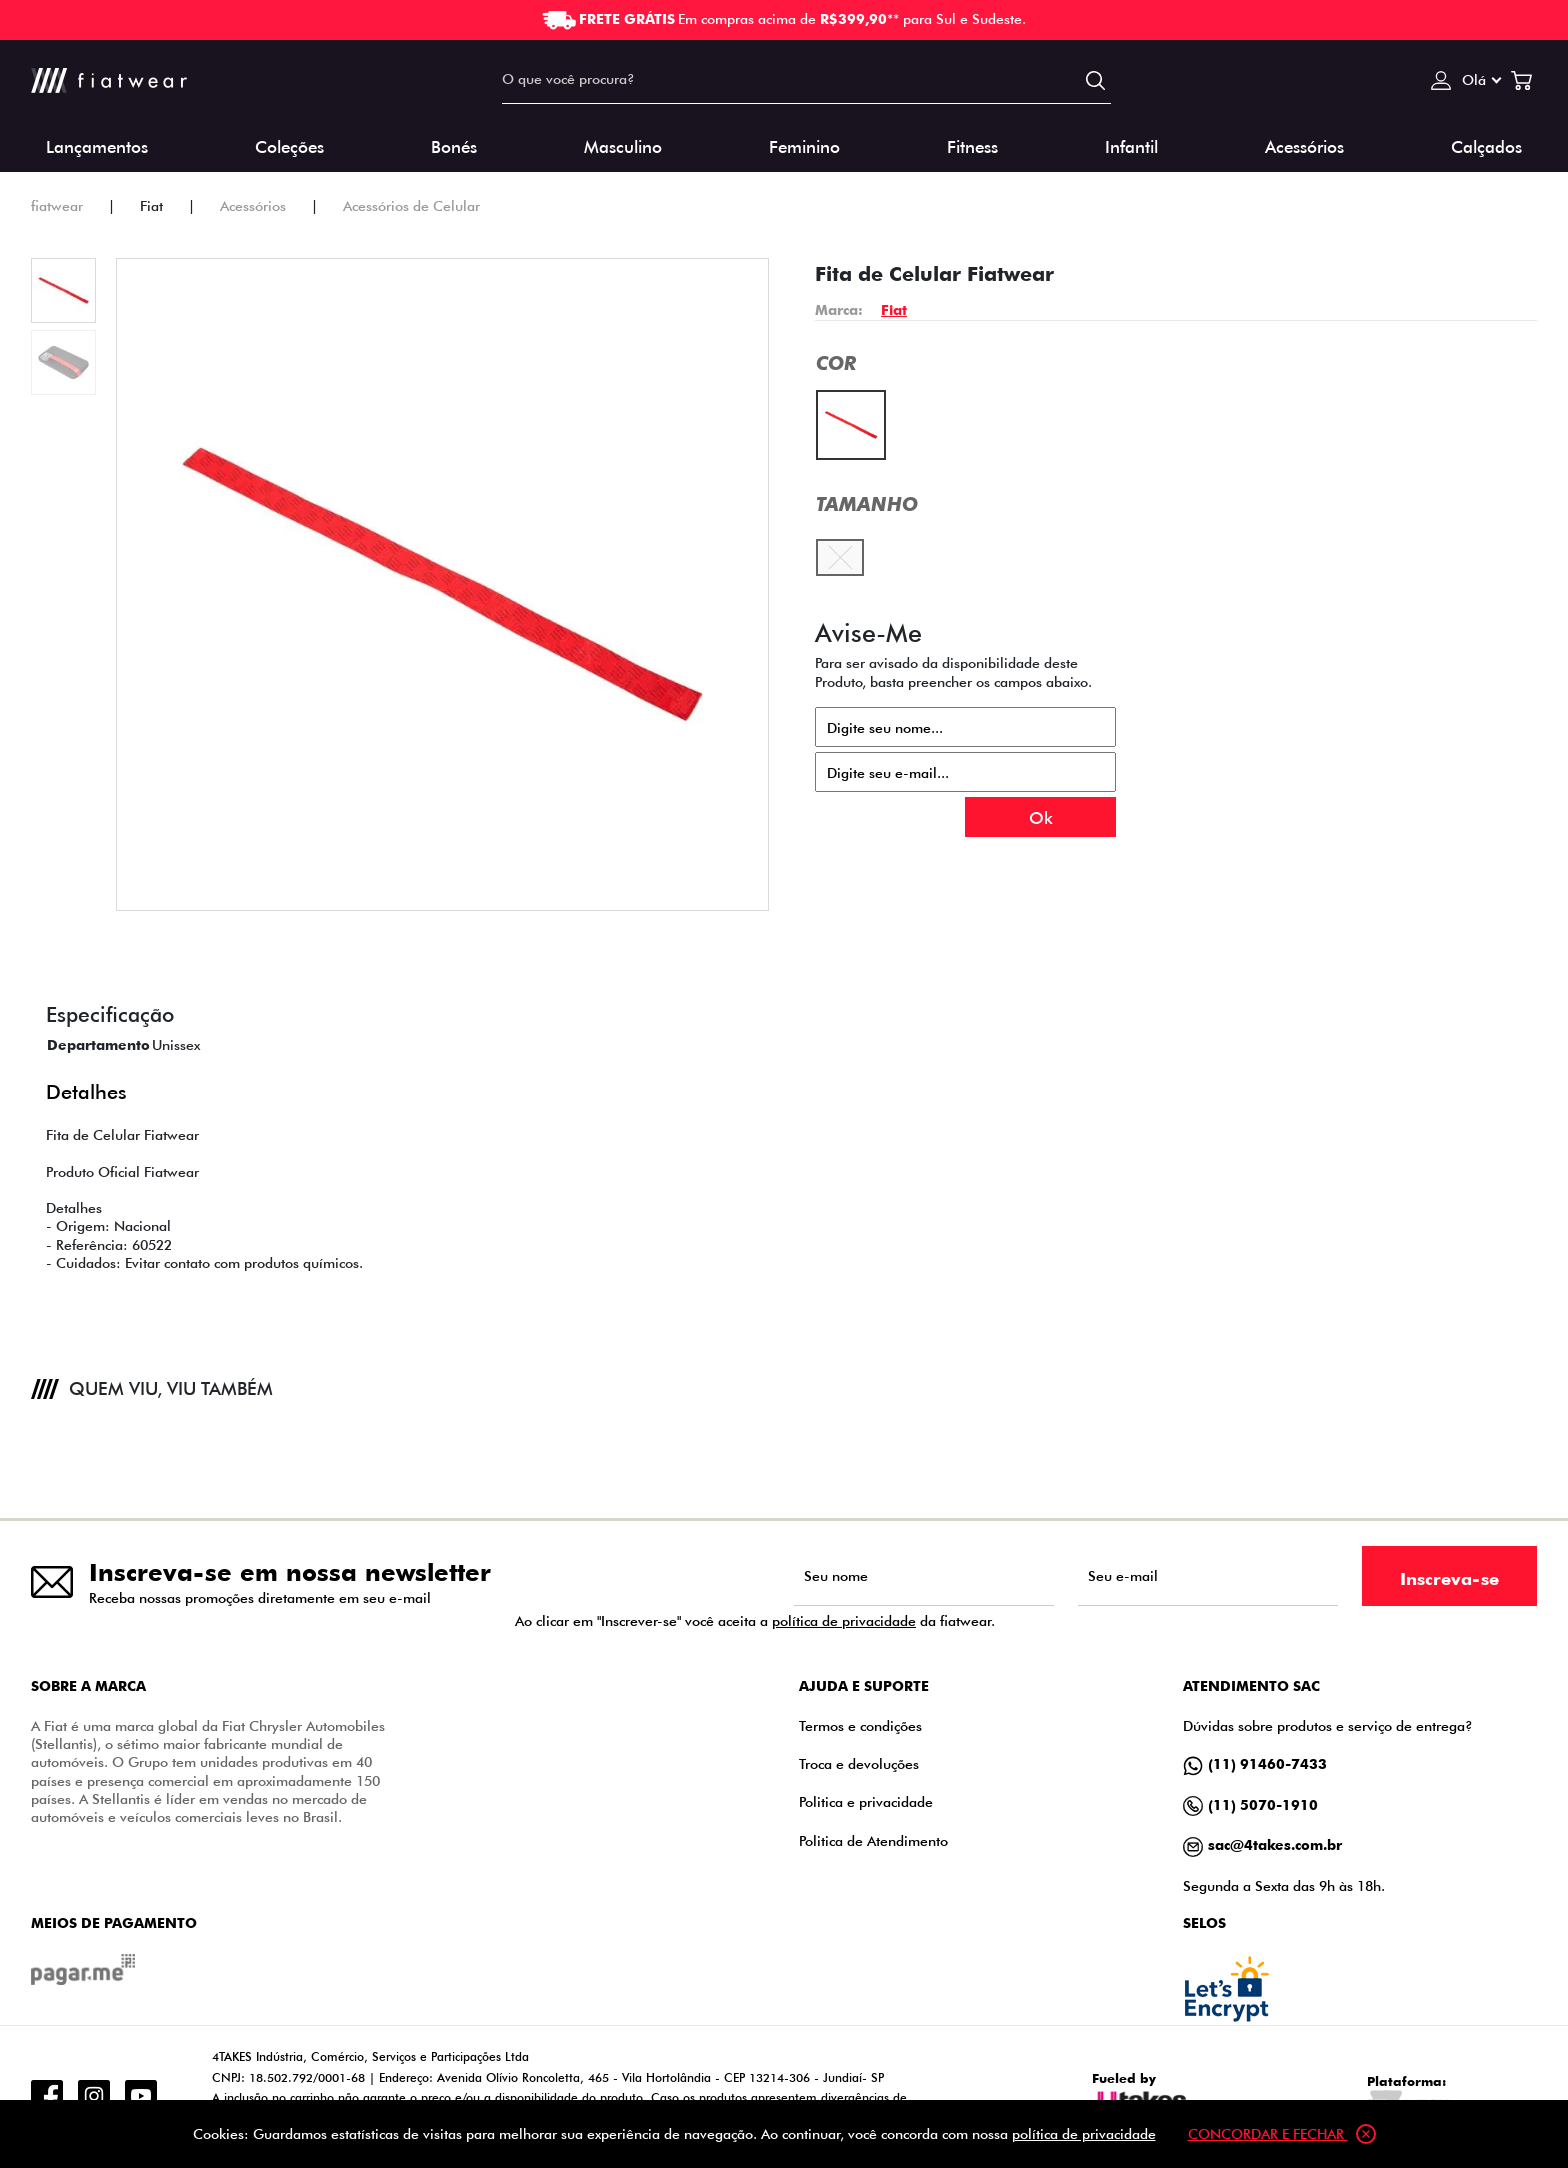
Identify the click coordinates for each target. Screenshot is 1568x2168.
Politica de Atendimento (873, 1840)
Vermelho (851, 403)
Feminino (804, 145)
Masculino (623, 145)
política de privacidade (844, 1620)
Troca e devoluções (859, 1763)
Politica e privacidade (866, 1801)
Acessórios (1304, 145)
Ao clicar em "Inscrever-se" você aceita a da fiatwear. (755, 1621)
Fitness (972, 145)
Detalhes (86, 1089)
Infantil (1131, 145)
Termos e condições (860, 1725)
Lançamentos (97, 145)
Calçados (1486, 145)
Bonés (454, 145)
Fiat (894, 310)
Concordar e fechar (1282, 2134)
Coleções (289, 145)
